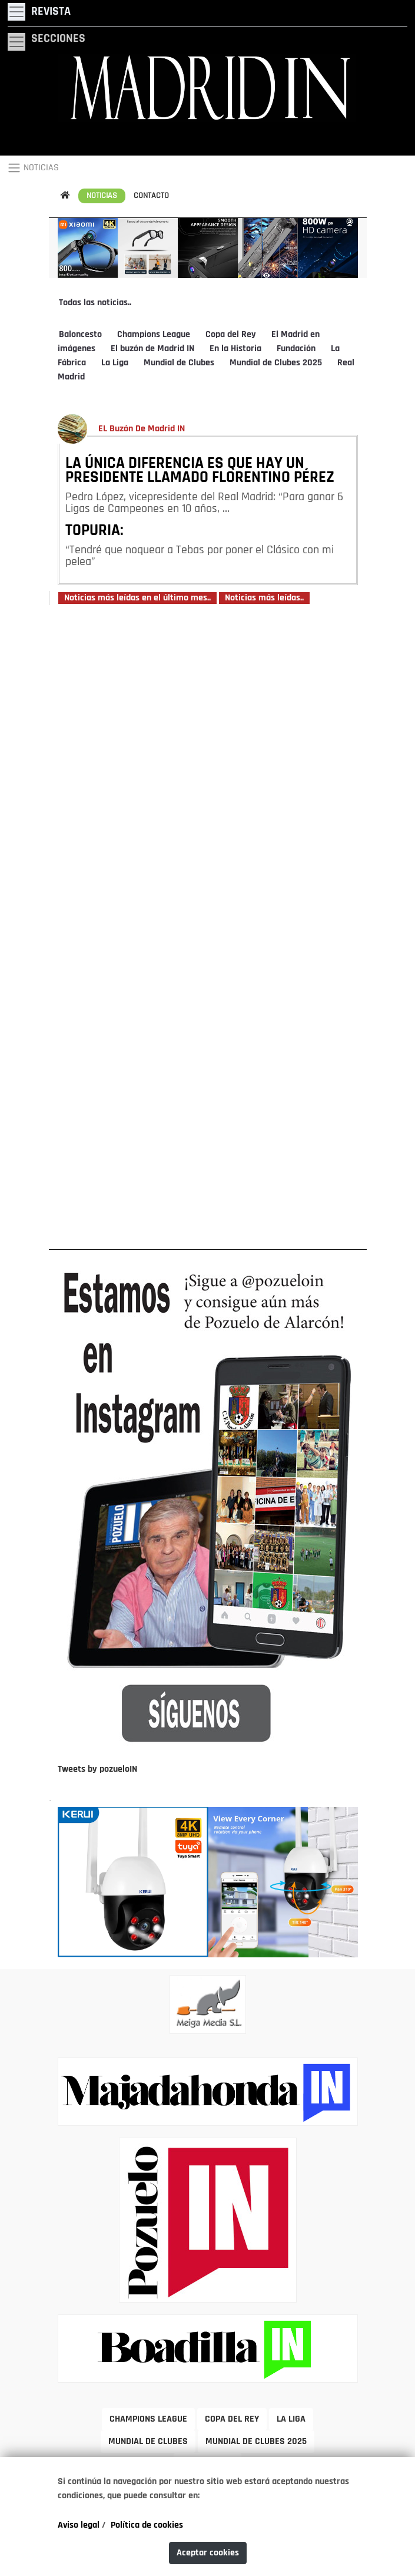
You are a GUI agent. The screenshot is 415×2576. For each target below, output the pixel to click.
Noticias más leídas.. (264, 598)
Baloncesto (80, 334)
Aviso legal (78, 2525)
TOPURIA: (94, 531)
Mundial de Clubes (179, 363)
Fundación (296, 349)
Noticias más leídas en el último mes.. (137, 598)
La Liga (114, 363)
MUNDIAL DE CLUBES (148, 2441)
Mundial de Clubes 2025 (276, 363)
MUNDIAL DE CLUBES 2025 (256, 2441)
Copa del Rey (230, 334)
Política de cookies (147, 2525)
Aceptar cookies (208, 2553)
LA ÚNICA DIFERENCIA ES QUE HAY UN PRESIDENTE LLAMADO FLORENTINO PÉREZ (199, 471)
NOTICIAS (102, 195)
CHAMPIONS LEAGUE (148, 2419)
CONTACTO (151, 195)
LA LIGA (291, 2419)
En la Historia (235, 349)
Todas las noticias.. (95, 303)
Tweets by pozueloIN (97, 1769)
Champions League (153, 334)
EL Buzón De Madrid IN (141, 429)
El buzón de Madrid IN (152, 349)
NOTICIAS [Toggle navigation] (33, 168)
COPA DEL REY (232, 2419)
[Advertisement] (208, 926)
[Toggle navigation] (39, 12)
